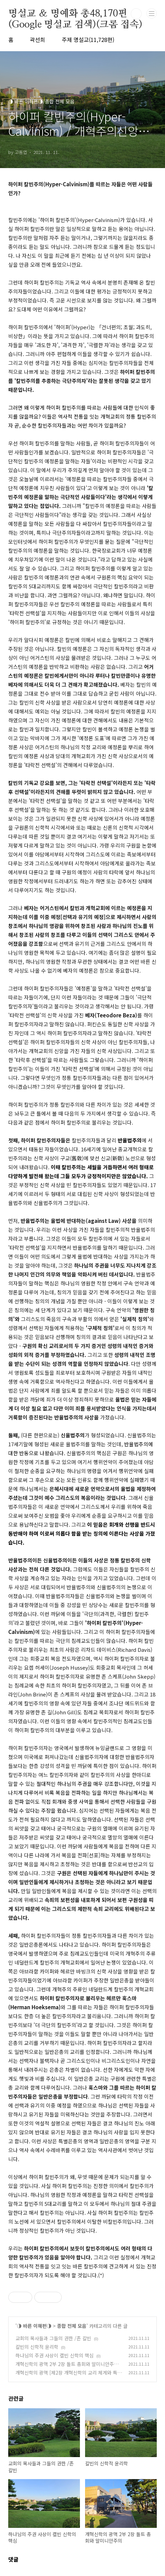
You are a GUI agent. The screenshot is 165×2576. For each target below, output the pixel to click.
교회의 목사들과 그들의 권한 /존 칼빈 (53, 2338)
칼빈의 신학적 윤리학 (36, 2346)
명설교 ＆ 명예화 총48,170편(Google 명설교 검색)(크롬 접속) (75, 14)
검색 (136, 14)
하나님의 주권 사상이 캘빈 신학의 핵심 (54, 2355)
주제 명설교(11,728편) (88, 39)
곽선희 (37, 39)
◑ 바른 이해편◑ (34, 2325)
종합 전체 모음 (71, 2325)
